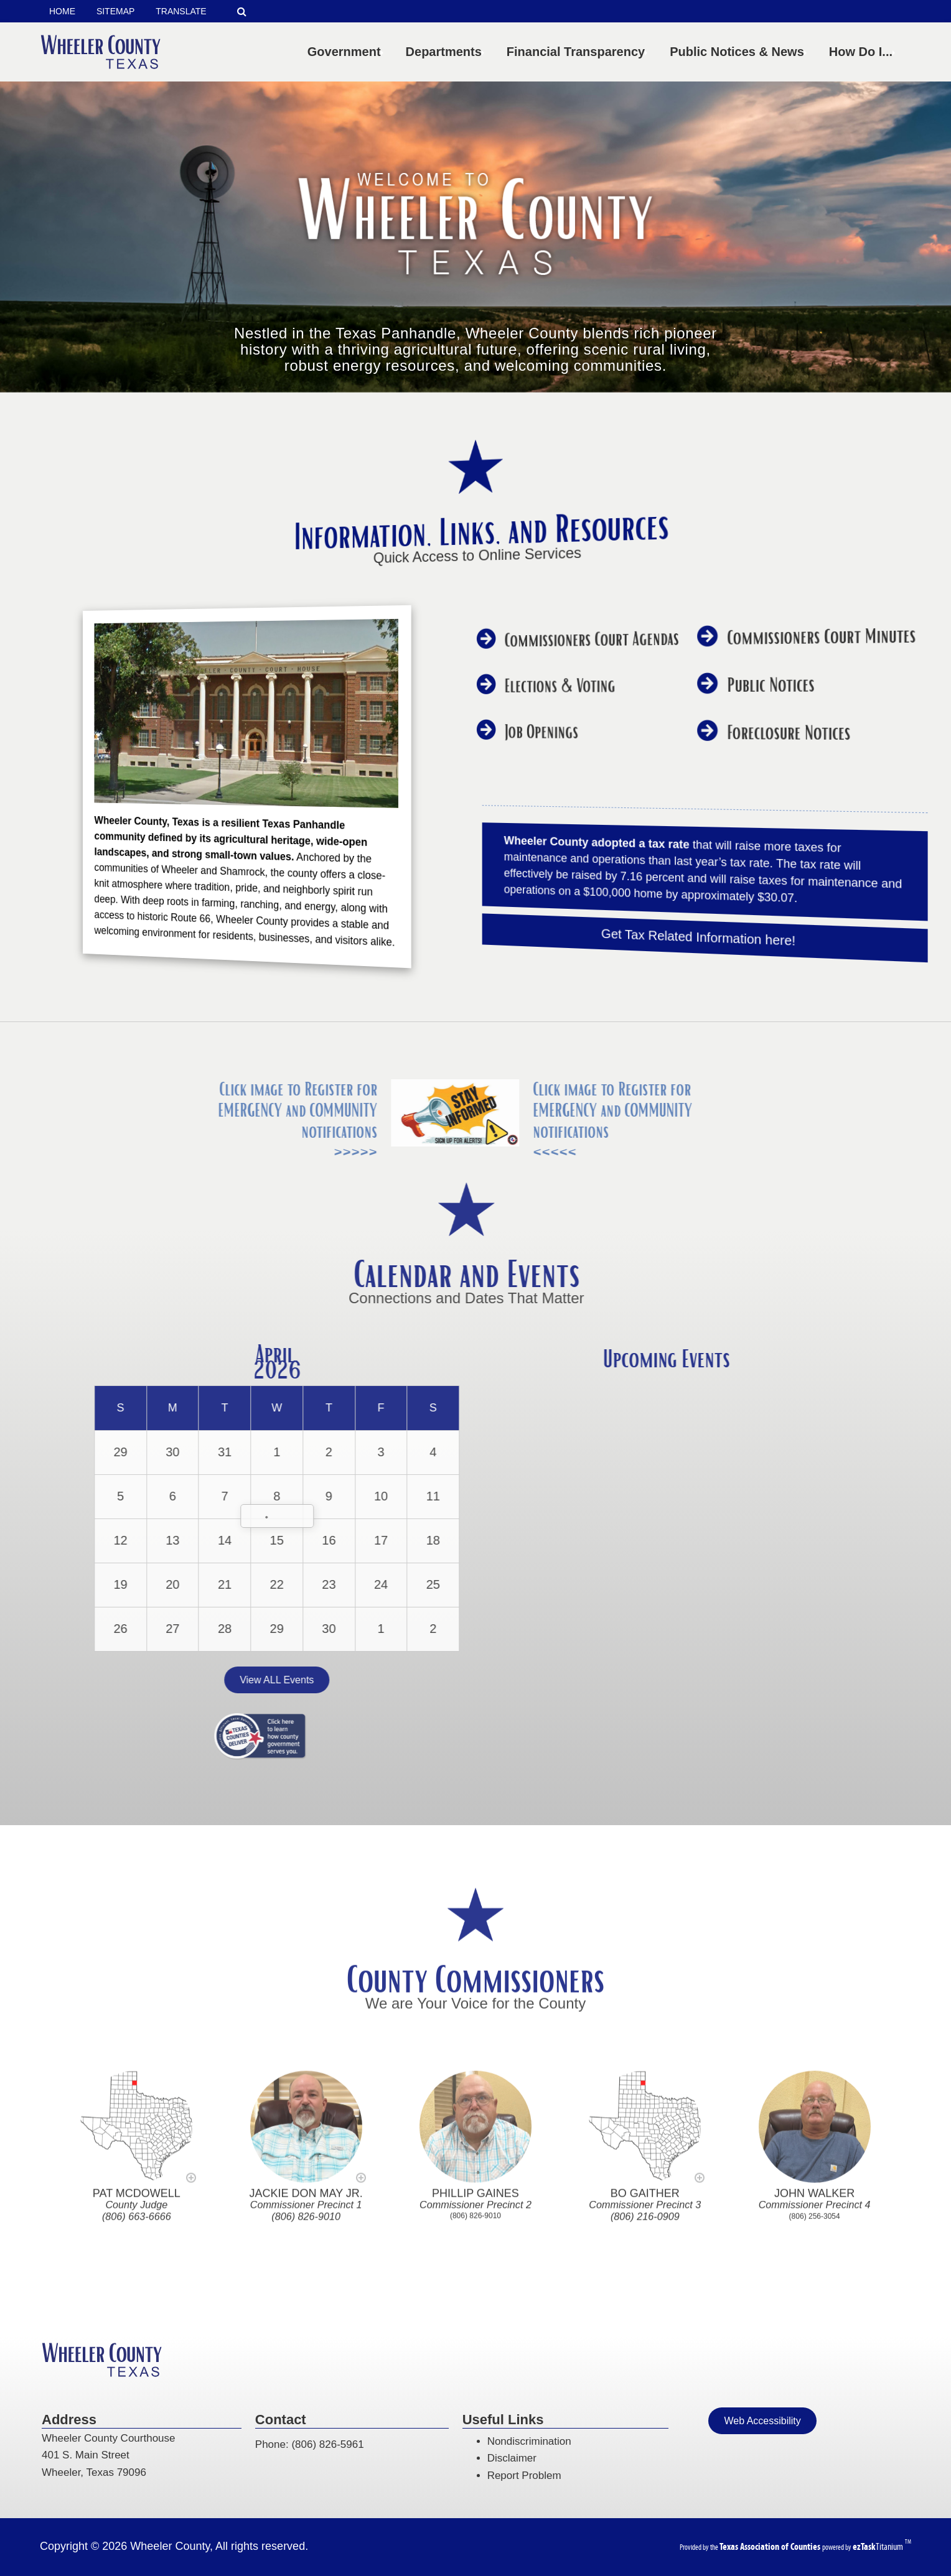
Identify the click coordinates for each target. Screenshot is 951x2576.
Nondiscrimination (529, 2441)
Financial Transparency (578, 51)
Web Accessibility (762, 2421)
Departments (446, 51)
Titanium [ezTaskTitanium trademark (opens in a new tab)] (879, 2546)
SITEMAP (115, 11)
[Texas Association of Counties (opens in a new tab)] (770, 2546)
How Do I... (863, 51)
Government (346, 51)
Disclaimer (511, 2458)
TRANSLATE (181, 11)
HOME (62, 11)
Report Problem (524, 2475)
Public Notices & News (739, 51)
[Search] (242, 11)
